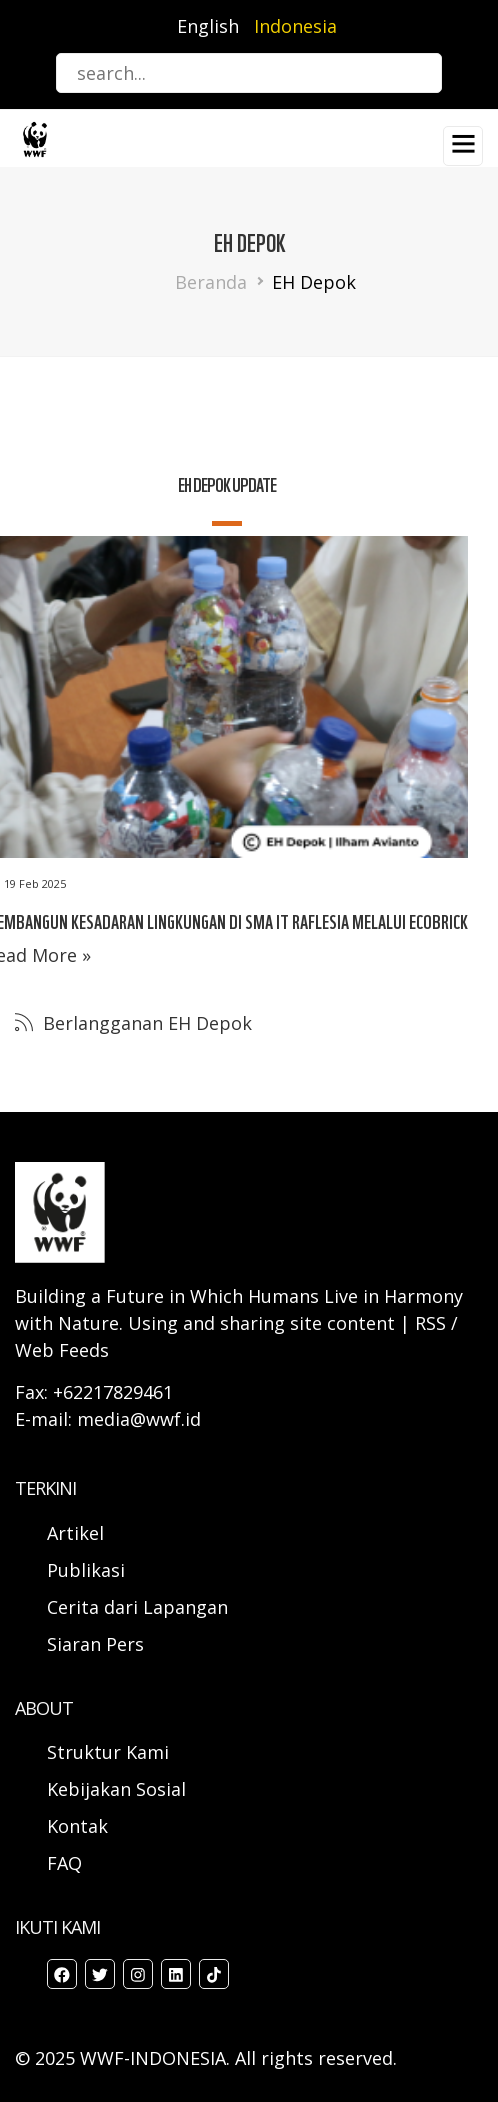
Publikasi (86, 1570)
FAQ (64, 1863)
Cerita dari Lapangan (137, 1607)
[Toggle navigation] (463, 146)
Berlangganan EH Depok (145, 1023)
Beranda (211, 282)
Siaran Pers (95, 1644)
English (208, 26)
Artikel (78, 1533)
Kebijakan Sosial (116, 1789)
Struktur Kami (108, 1752)
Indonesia (295, 26)
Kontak (77, 1826)
